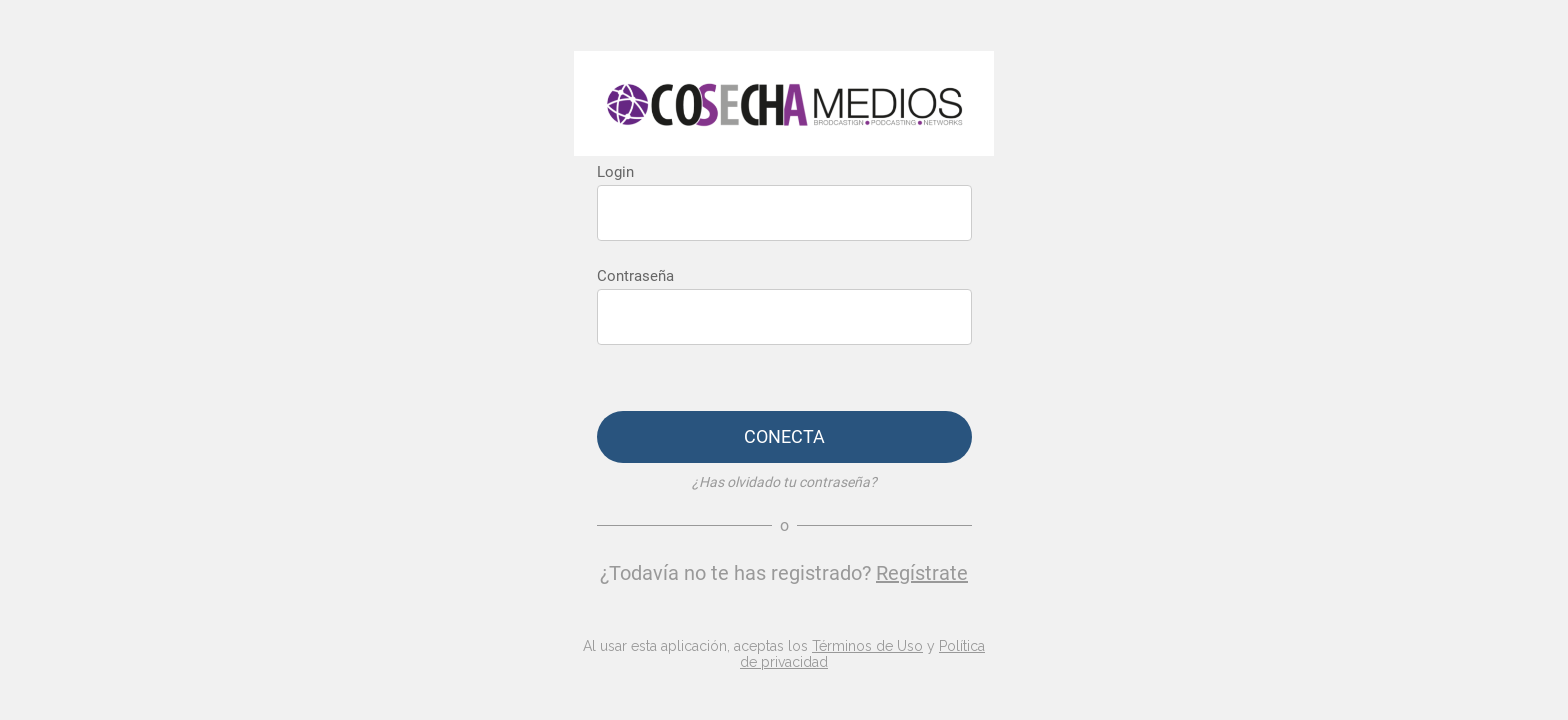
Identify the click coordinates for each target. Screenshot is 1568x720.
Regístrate (922, 573)
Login (615, 172)
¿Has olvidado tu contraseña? (784, 482)
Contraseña (635, 276)
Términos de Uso (867, 646)
